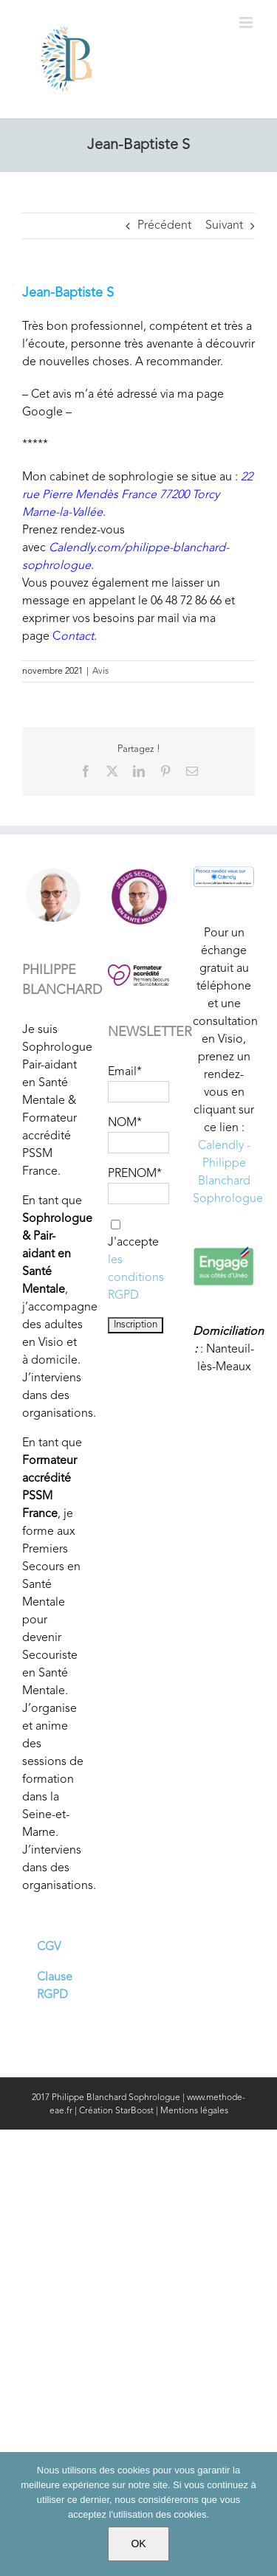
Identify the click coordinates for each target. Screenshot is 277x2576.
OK (138, 2543)
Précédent (164, 226)
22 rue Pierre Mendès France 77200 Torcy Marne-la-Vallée (137, 495)
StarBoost (134, 2111)
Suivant (224, 226)
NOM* (125, 1123)
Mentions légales (194, 2111)
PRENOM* (135, 1174)
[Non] (258, 2514)
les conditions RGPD (136, 1278)
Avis (100, 671)
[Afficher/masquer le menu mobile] (247, 22)
